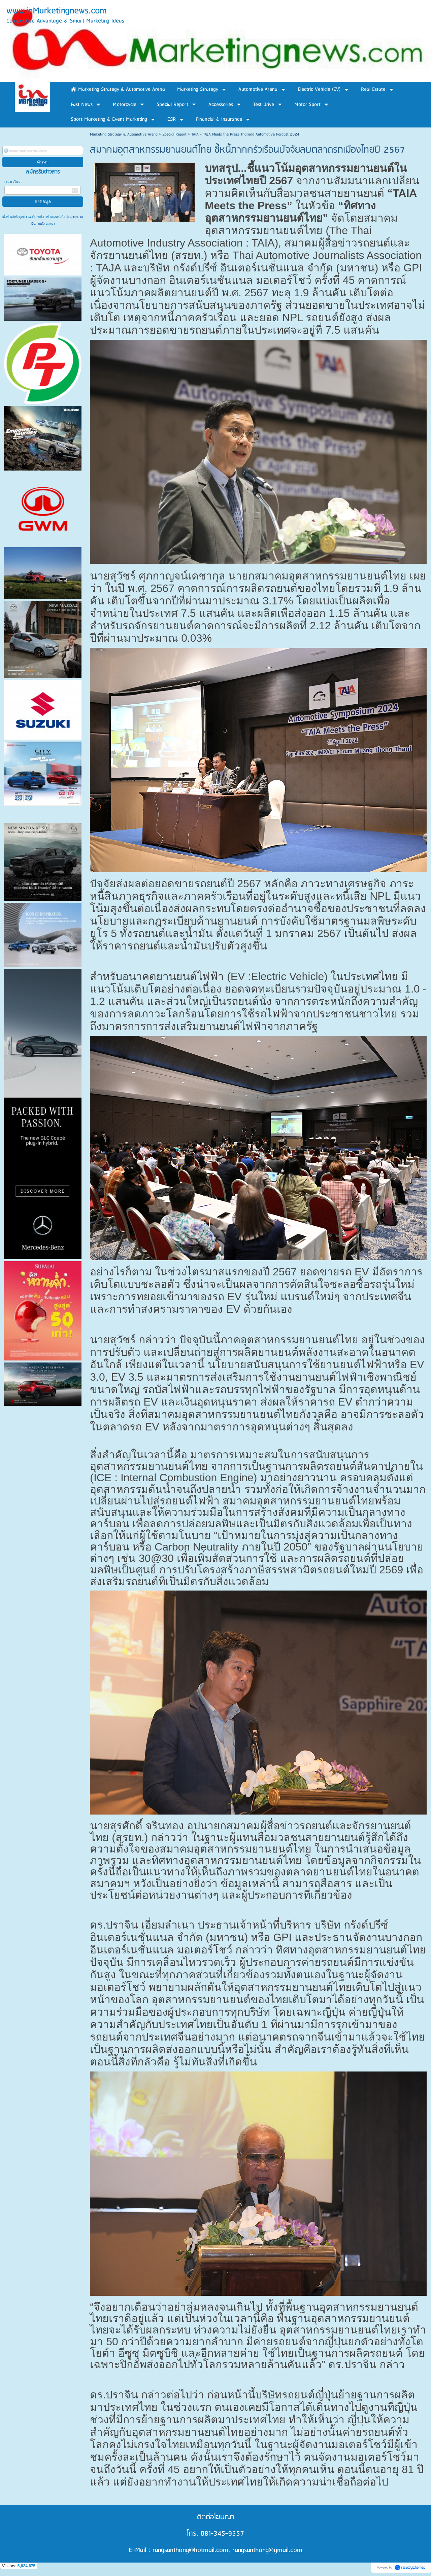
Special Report (174, 134)
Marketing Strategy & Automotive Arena (124, 134)
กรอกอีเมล (13, 182)
